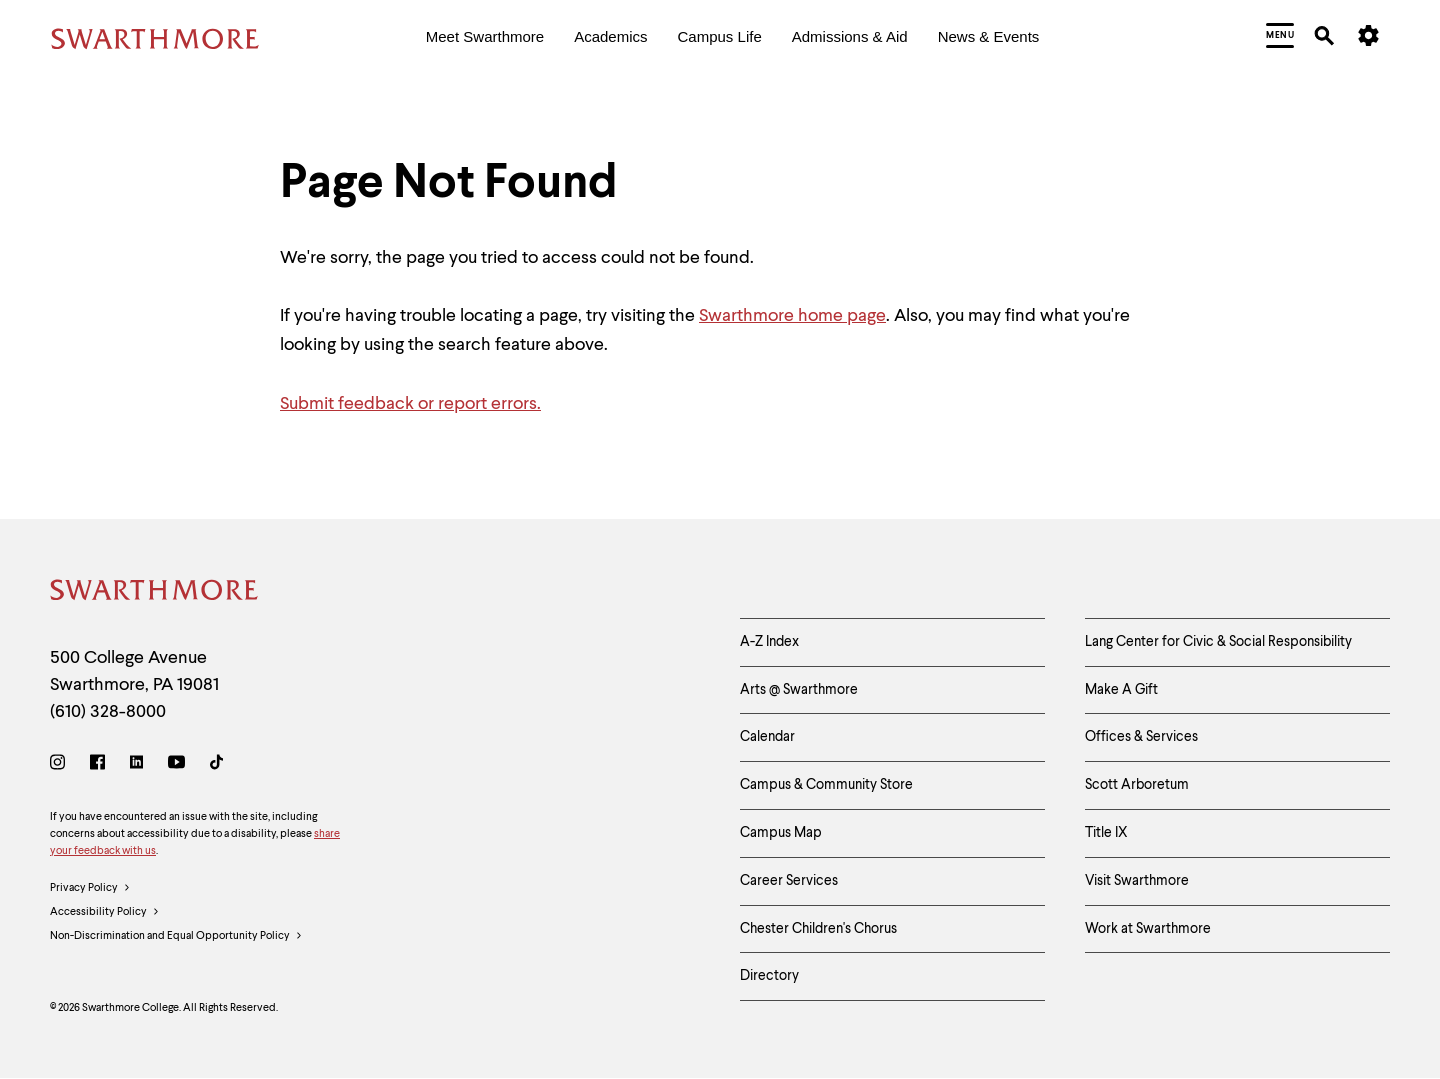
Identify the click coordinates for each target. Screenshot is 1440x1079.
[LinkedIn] (136, 765)
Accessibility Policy (105, 913)
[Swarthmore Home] (155, 593)
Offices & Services (1141, 737)
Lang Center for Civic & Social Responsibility (1218, 642)
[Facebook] (97, 765)
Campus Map (781, 833)
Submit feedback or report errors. (410, 404)
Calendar (767, 737)
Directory (769, 976)
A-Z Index (769, 642)
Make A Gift (1121, 690)
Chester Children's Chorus (818, 929)
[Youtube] (176, 765)
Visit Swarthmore (1137, 881)
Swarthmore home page (792, 316)
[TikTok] (216, 765)
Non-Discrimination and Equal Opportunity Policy (176, 937)
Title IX (1106, 833)
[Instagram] (61, 765)
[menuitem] (485, 38)
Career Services (789, 881)
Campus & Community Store (826, 785)
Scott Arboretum (1137, 785)
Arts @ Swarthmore (799, 690)
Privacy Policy (90, 889)
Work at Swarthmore (1148, 929)
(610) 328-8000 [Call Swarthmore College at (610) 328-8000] (108, 712)
